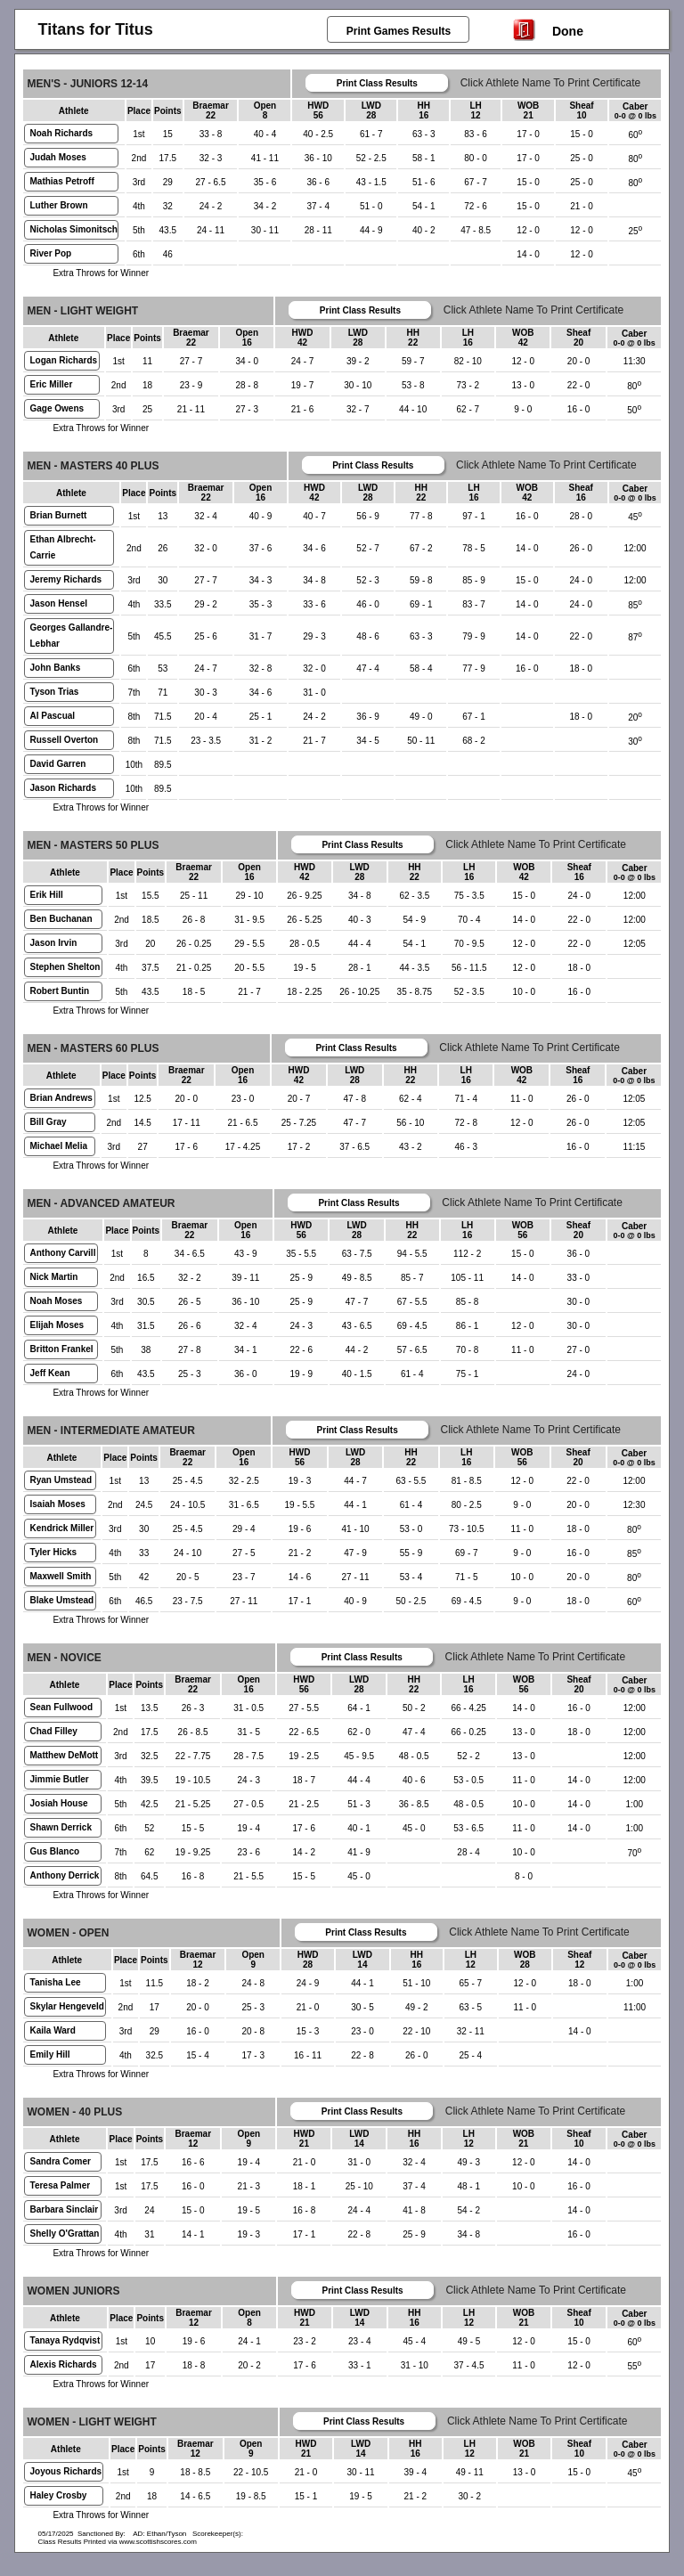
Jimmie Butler (59, 1779)
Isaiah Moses (58, 1504)
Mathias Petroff (62, 181)
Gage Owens (57, 408)
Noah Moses (56, 1301)
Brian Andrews (61, 1098)
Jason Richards (63, 788)
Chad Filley (53, 1731)
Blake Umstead (62, 1600)
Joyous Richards (66, 2471)
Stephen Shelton (65, 967)
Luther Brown (59, 205)
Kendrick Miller (62, 1528)
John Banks (55, 668)
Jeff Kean (50, 1373)
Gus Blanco (55, 1851)
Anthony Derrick (65, 1875)
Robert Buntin (60, 991)
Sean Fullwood (62, 1707)
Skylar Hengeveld (67, 2006)
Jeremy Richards (66, 579)
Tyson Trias (54, 692)
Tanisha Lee (55, 1982)
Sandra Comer (60, 2161)
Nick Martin (54, 1277)
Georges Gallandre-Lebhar (71, 635)
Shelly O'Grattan (65, 2233)
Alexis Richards (63, 2364)
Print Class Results (377, 83)
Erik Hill (46, 895)
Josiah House (59, 1803)
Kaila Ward (53, 2030)
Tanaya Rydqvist (65, 2340)
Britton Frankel (62, 1349)
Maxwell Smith (61, 1576)
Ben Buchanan (61, 919)
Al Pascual (53, 716)
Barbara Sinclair (64, 2209)
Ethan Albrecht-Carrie (63, 547)
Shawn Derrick (61, 1827)
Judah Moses (58, 157)
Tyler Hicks (53, 1552)
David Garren (58, 764)
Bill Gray (48, 1122)
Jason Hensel (58, 603)
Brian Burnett (58, 515)
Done (547, 29)
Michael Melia (58, 1146)
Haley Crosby (58, 2495)
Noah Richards (62, 133)
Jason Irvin (53, 943)
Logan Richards (64, 360)
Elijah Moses (57, 1325)
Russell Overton (64, 740)
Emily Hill (50, 2054)
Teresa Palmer (60, 2185)
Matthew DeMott (64, 1755)
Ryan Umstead (61, 1480)
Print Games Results (398, 31)
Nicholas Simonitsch (74, 229)
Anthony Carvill (63, 1253)
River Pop (51, 253)
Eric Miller (51, 384)
